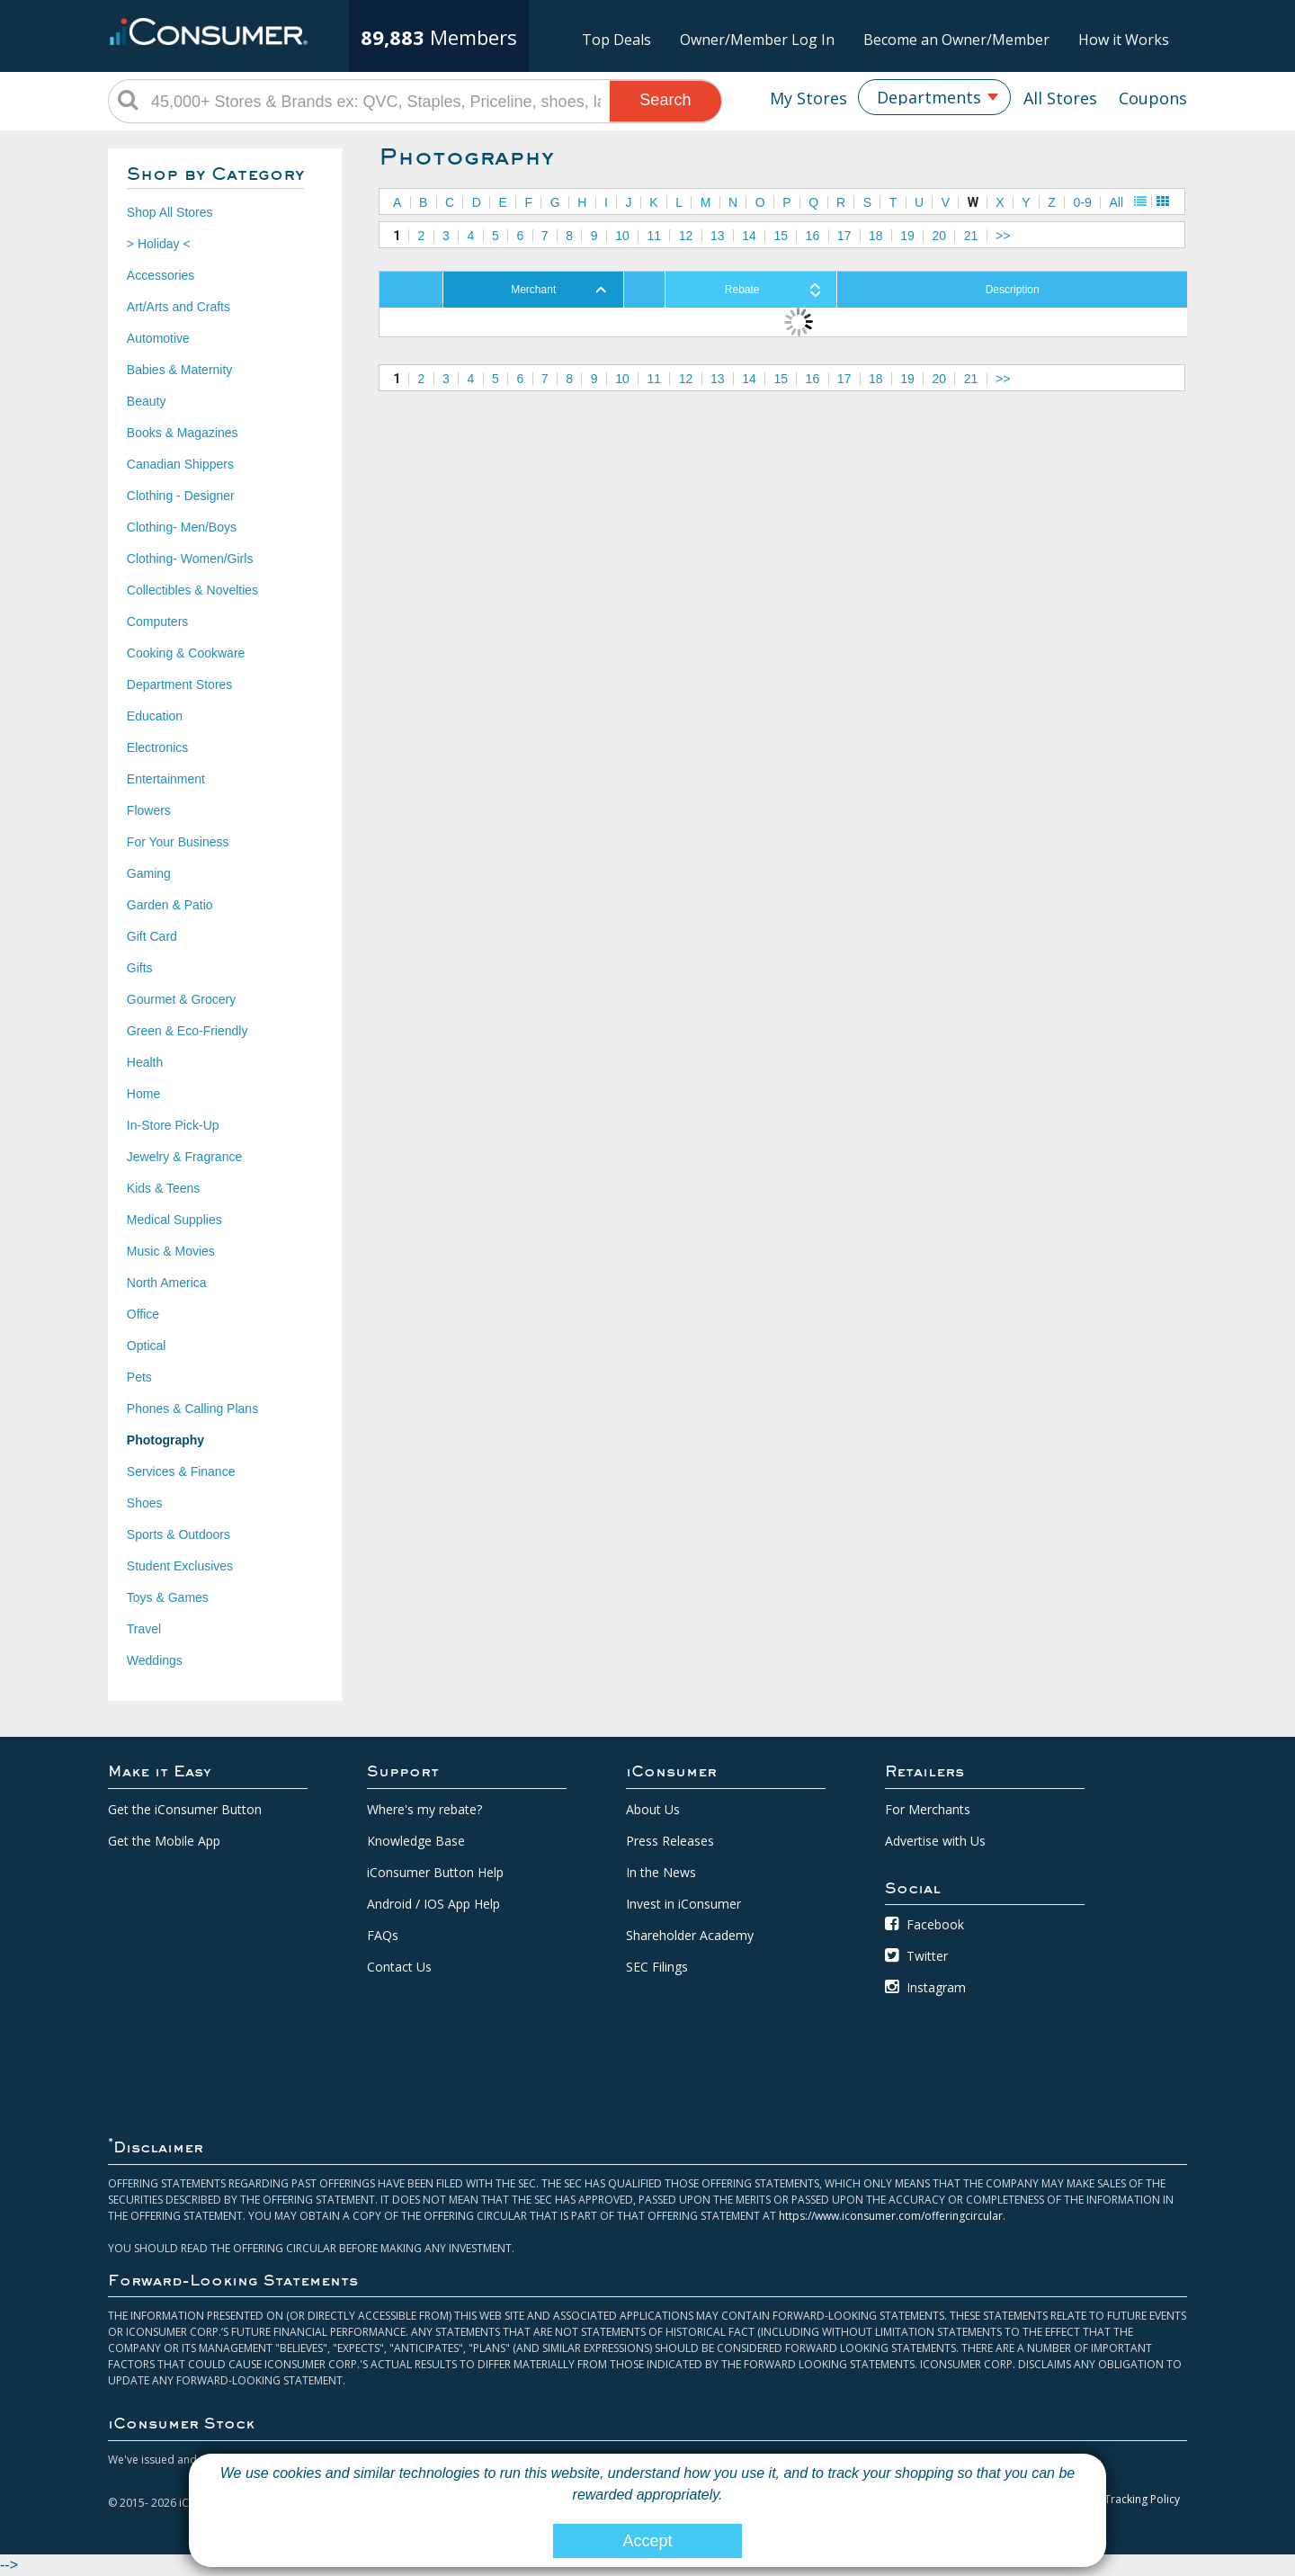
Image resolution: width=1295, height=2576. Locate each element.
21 (971, 235)
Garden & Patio (170, 905)
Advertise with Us (935, 1840)
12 (686, 235)
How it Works (1123, 39)
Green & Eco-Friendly (187, 1031)
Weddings (155, 1660)
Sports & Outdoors (178, 1534)
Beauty (146, 401)
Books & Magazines (182, 432)
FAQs (382, 1935)
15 (780, 235)
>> (1003, 235)
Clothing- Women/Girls (190, 558)
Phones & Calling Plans (192, 1408)
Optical (146, 1345)
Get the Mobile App (164, 1840)
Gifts (140, 968)
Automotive (158, 338)
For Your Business (178, 842)
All (1116, 202)
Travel (144, 1629)
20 (940, 235)
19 (907, 235)
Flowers (149, 810)
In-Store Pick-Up (173, 1125)
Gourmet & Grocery (181, 999)
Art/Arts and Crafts (178, 307)
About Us (653, 1809)
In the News (661, 1872)
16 (813, 235)
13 (717, 235)
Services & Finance (181, 1471)
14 (749, 235)
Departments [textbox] (929, 97)
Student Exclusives (180, 1566)
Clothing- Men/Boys (182, 527)
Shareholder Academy (690, 1935)
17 (844, 235)
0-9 (1083, 202)
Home (143, 1094)
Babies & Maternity (180, 369)
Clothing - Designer (181, 495)
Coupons (1153, 98)
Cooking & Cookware (186, 653)
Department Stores (180, 684)
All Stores (1060, 98)
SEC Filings (657, 1966)
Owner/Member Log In (757, 39)
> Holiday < (159, 244)
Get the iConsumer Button (185, 1809)
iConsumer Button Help (435, 1872)
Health (145, 1062)
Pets (139, 1377)
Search (665, 100)
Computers (157, 621)
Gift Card (152, 936)
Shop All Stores (170, 212)
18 (876, 235)
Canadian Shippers (180, 464)
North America (167, 1282)
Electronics (157, 747)
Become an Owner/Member (956, 39)
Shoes (145, 1503)
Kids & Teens (163, 1188)
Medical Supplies (174, 1219)
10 (622, 235)
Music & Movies (171, 1251)
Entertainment (166, 779)
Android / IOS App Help (433, 1903)
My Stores (808, 98)
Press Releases (670, 1840)
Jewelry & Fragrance (184, 1156)
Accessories (160, 275)
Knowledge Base (416, 1840)
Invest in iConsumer (683, 1903)
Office (143, 1314)
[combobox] (934, 97)
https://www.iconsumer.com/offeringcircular (891, 2215)
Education (155, 716)
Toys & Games (168, 1597)
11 (654, 235)
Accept (647, 2541)
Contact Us (399, 1966)
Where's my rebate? (424, 1809)
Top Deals (616, 39)
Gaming (149, 873)
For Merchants (927, 1809)
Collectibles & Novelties (192, 590)
